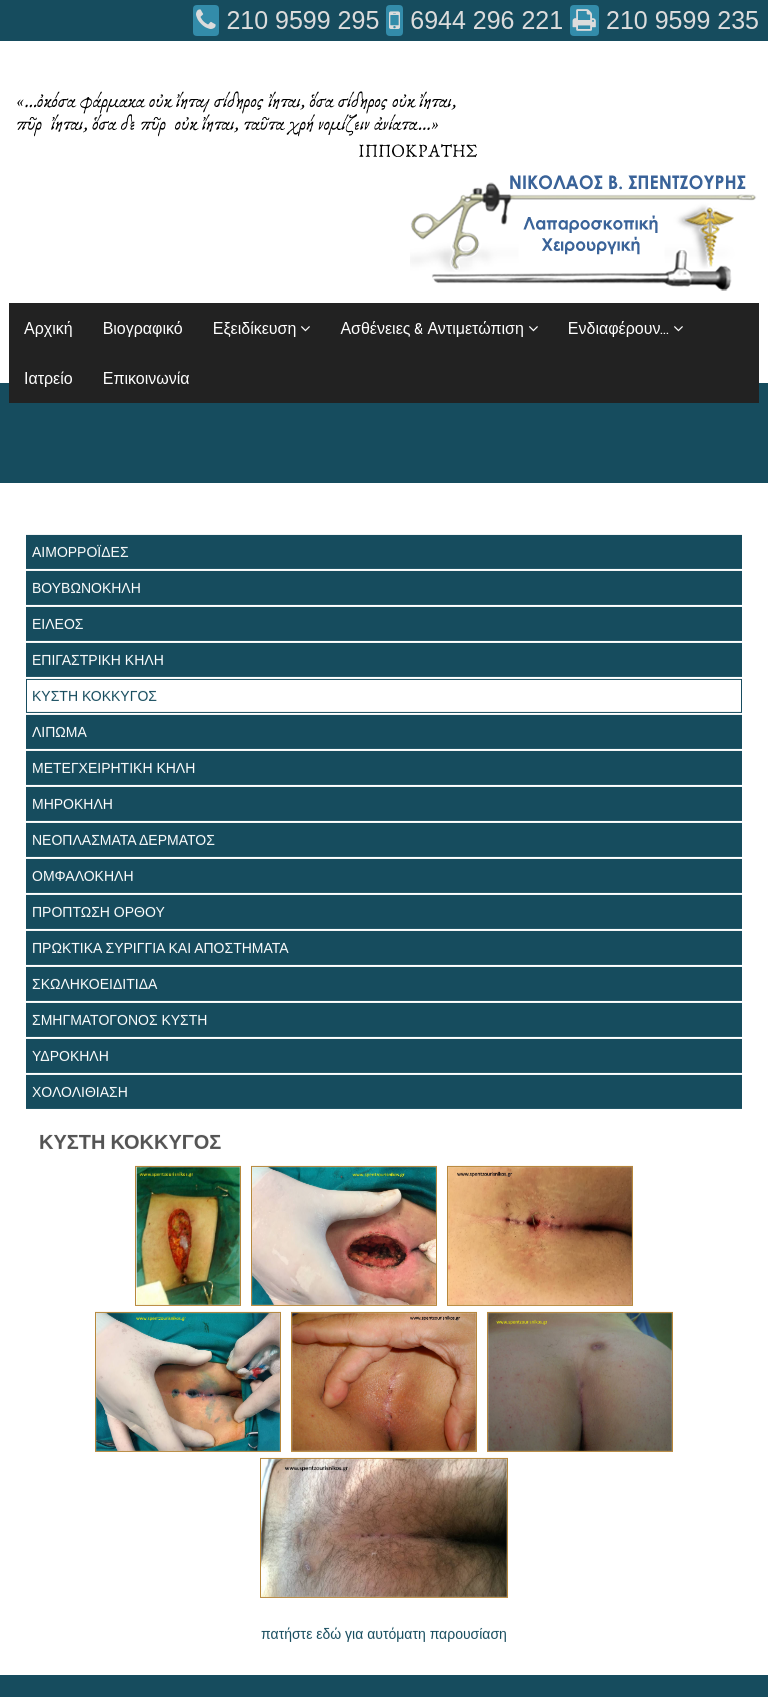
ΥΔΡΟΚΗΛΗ (70, 1056)
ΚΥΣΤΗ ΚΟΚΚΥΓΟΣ (94, 696)
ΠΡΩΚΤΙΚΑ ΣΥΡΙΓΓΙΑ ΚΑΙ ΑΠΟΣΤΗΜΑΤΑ (160, 948)
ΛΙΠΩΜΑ (59, 732)
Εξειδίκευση (262, 328)
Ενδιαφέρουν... (626, 328)
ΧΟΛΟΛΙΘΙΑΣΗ (80, 1092)
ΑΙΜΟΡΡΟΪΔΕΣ (80, 552)
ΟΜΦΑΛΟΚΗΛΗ (83, 876)
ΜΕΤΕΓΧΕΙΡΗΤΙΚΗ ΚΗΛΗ (113, 768)
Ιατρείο (48, 378)
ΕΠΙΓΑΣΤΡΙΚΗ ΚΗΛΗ (98, 660)
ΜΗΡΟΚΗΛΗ (72, 804)
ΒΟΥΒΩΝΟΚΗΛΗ (86, 588)
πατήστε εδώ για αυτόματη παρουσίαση (384, 1634)
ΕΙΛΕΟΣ (57, 624)
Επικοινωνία (146, 378)
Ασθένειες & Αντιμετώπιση (438, 328)
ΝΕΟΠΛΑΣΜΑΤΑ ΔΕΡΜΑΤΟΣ (123, 840)
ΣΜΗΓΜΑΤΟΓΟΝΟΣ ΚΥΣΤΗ (119, 1020)
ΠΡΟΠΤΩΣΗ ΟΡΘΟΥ (98, 912)
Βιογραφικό (143, 328)
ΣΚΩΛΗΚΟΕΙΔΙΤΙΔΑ (94, 984)
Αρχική (48, 328)
